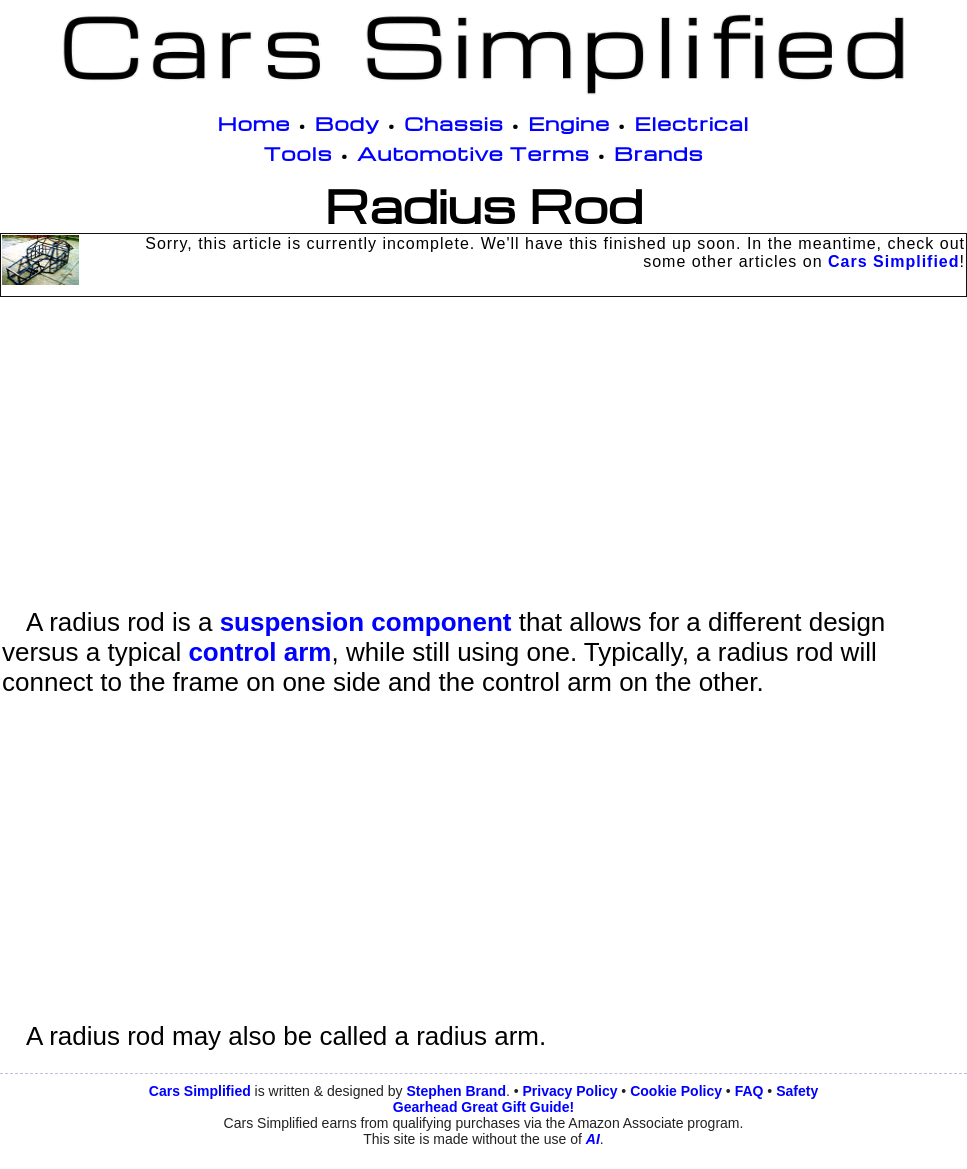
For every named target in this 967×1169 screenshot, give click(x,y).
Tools (298, 153)
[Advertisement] (483, 467)
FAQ (749, 1091)
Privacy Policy (570, 1091)
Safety (797, 1091)
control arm (259, 652)
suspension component (366, 622)
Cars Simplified (893, 261)
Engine (569, 123)
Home (254, 123)
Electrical (691, 123)
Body (347, 123)
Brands (658, 153)
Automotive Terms (473, 153)
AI (593, 1139)
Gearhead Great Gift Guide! (483, 1107)
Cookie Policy (676, 1091)
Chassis (454, 123)
